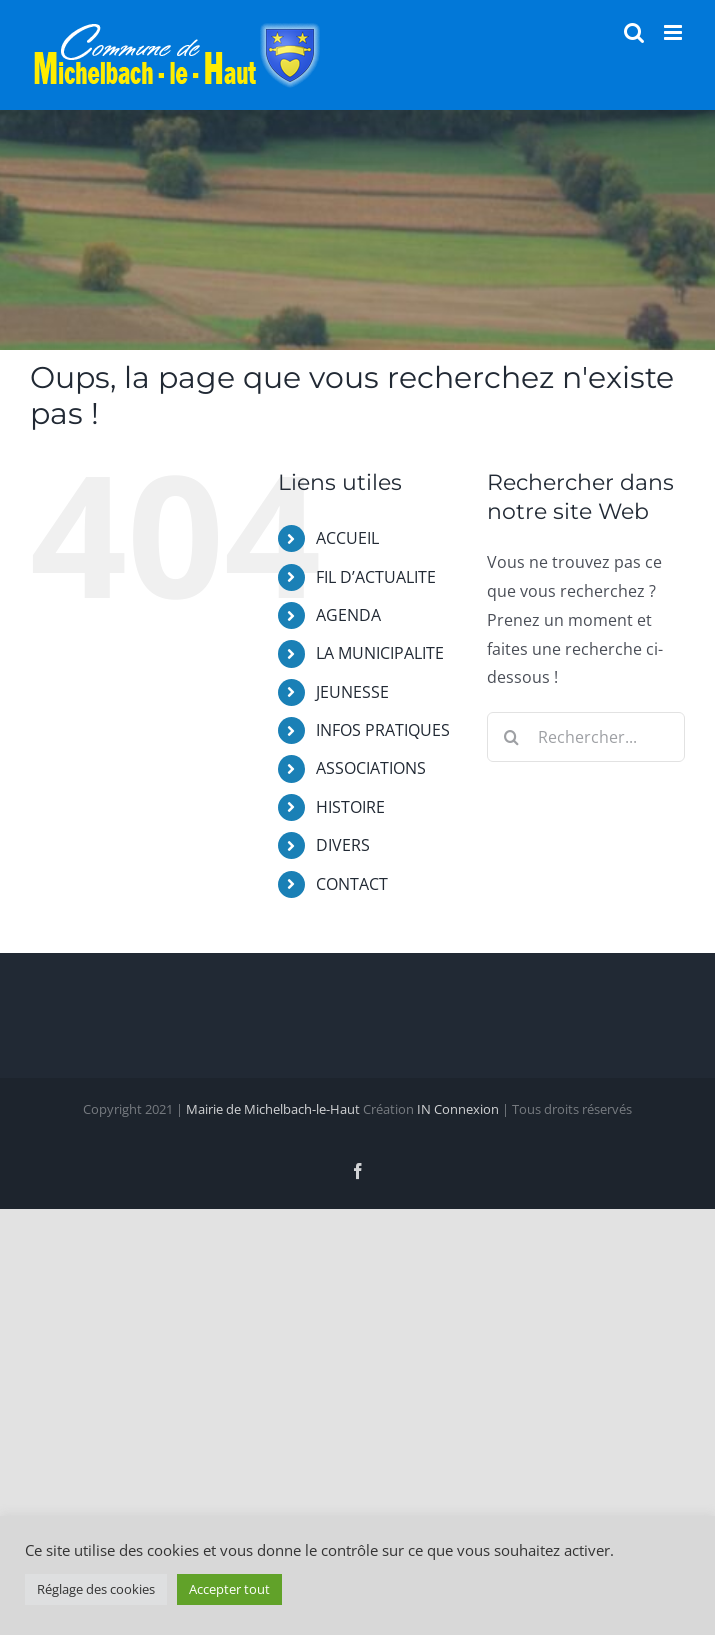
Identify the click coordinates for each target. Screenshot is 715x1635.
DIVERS (343, 845)
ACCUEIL (347, 538)
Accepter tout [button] (229, 1589)
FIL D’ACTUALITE (376, 577)
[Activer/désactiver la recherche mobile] (634, 32)
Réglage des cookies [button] (96, 1589)
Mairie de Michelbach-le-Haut (273, 1109)
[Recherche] (512, 737)
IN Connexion (458, 1109)
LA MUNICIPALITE (380, 653)
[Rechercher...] (586, 737)
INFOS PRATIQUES (383, 730)
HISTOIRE (350, 807)
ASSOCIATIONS (371, 768)
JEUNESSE (352, 692)
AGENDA (348, 615)
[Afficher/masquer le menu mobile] (674, 32)
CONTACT (352, 884)
